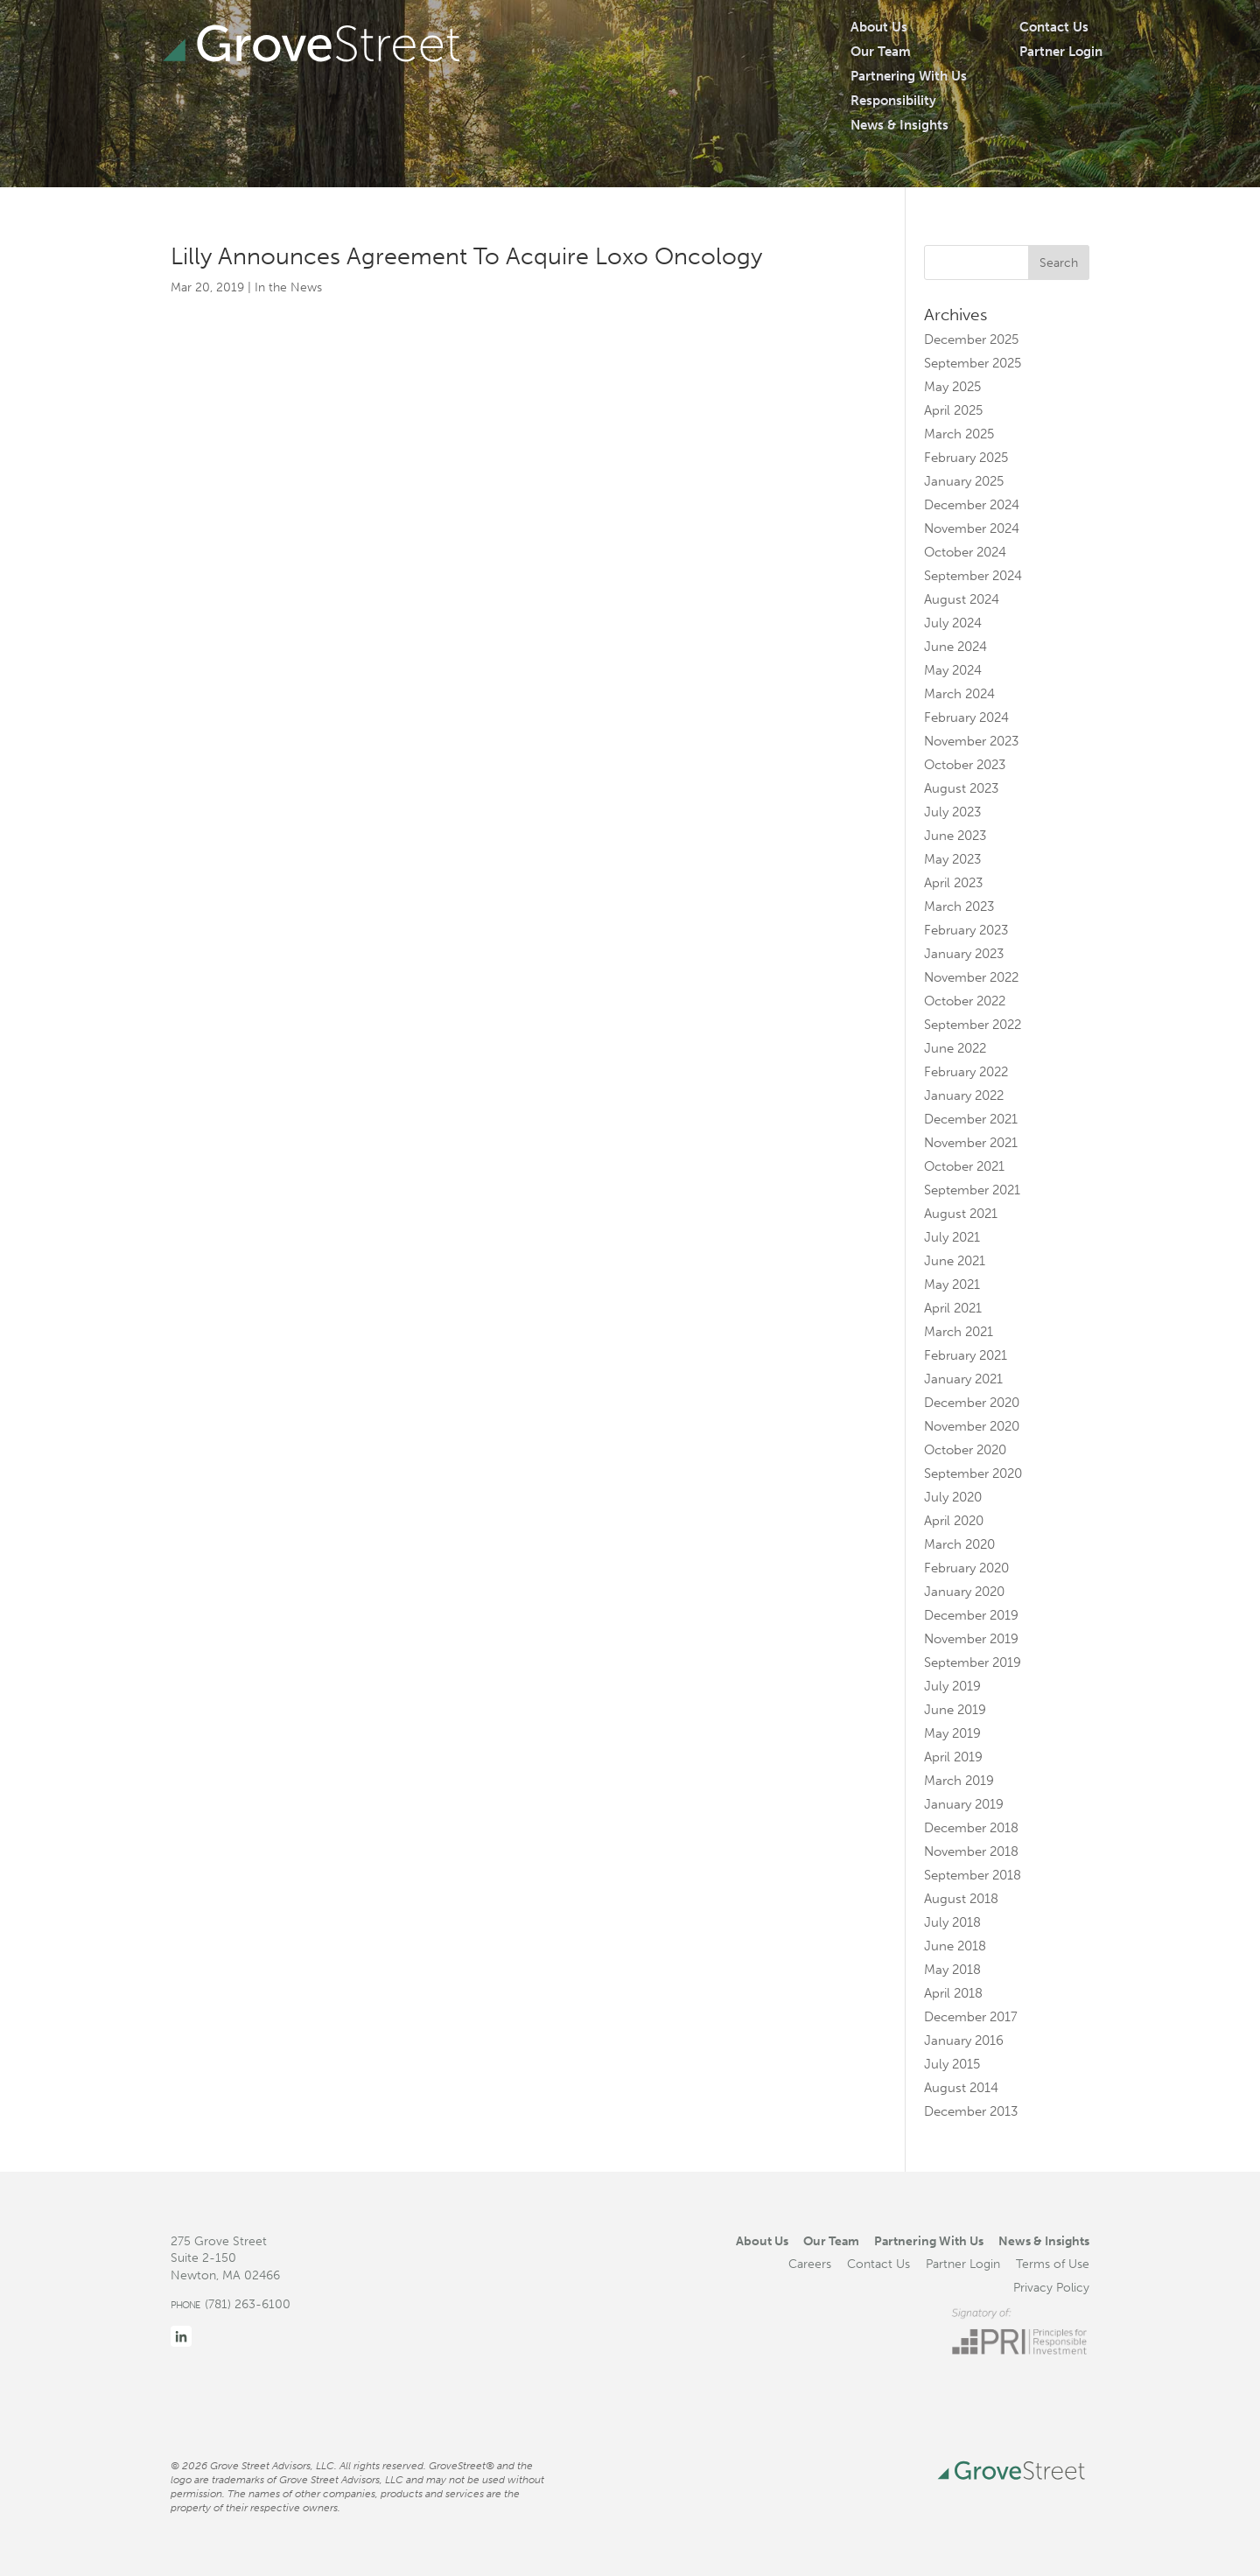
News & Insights (899, 125)
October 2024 (965, 552)
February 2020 (966, 1568)
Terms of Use (1052, 2264)
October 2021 (964, 1166)
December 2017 (971, 2017)
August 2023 (961, 788)
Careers (809, 2264)
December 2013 (971, 2111)
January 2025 (964, 481)
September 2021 (972, 1190)
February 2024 (966, 717)
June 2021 (954, 1261)
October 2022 (964, 1001)
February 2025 (966, 458)
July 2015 (952, 2064)
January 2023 (964, 954)
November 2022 (971, 977)
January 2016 (964, 2040)
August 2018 (961, 1899)
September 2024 (973, 576)
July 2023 (952, 812)
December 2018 (971, 1828)
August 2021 (961, 1214)
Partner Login (1060, 52)
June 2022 (955, 1048)
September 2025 (972, 363)
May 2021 (952, 1284)
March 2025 (959, 434)
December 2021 (971, 1119)
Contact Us (1053, 27)
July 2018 (952, 1922)
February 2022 (966, 1072)
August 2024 (961, 599)
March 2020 (959, 1544)
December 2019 (971, 1615)
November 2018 (971, 1851)
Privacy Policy (1051, 2287)
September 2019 (972, 1662)
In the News (288, 287)
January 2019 (964, 1804)
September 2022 (972, 1024)
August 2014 (961, 2088)
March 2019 (959, 1780)
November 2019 (971, 1639)
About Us (878, 27)
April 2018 (953, 1993)
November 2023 (971, 741)
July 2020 (953, 1497)
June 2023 (955, 836)
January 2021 (963, 1379)
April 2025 (953, 410)
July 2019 (952, 1686)
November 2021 (971, 1143)
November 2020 (971, 1426)
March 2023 (959, 906)
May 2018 (952, 1970)
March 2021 (958, 1332)
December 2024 (971, 505)
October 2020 (965, 1450)
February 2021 (965, 1355)
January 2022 (964, 1095)
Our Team (880, 52)
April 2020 (954, 1521)
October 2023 (964, 765)
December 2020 (971, 1402)
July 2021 (952, 1237)
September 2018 (972, 1875)
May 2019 (952, 1733)
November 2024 (971, 528)
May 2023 (952, 859)
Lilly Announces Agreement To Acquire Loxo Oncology (466, 256)
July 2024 (953, 623)
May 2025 (952, 387)
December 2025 (971, 339)
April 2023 (953, 883)
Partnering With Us (908, 76)
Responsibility (893, 100)
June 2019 (955, 1710)
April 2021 (953, 1308)
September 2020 (973, 1473)
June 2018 (955, 1946)
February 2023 (966, 930)
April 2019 (953, 1757)
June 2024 (955, 646)
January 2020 (964, 1592)
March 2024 (959, 694)
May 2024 (953, 670)
